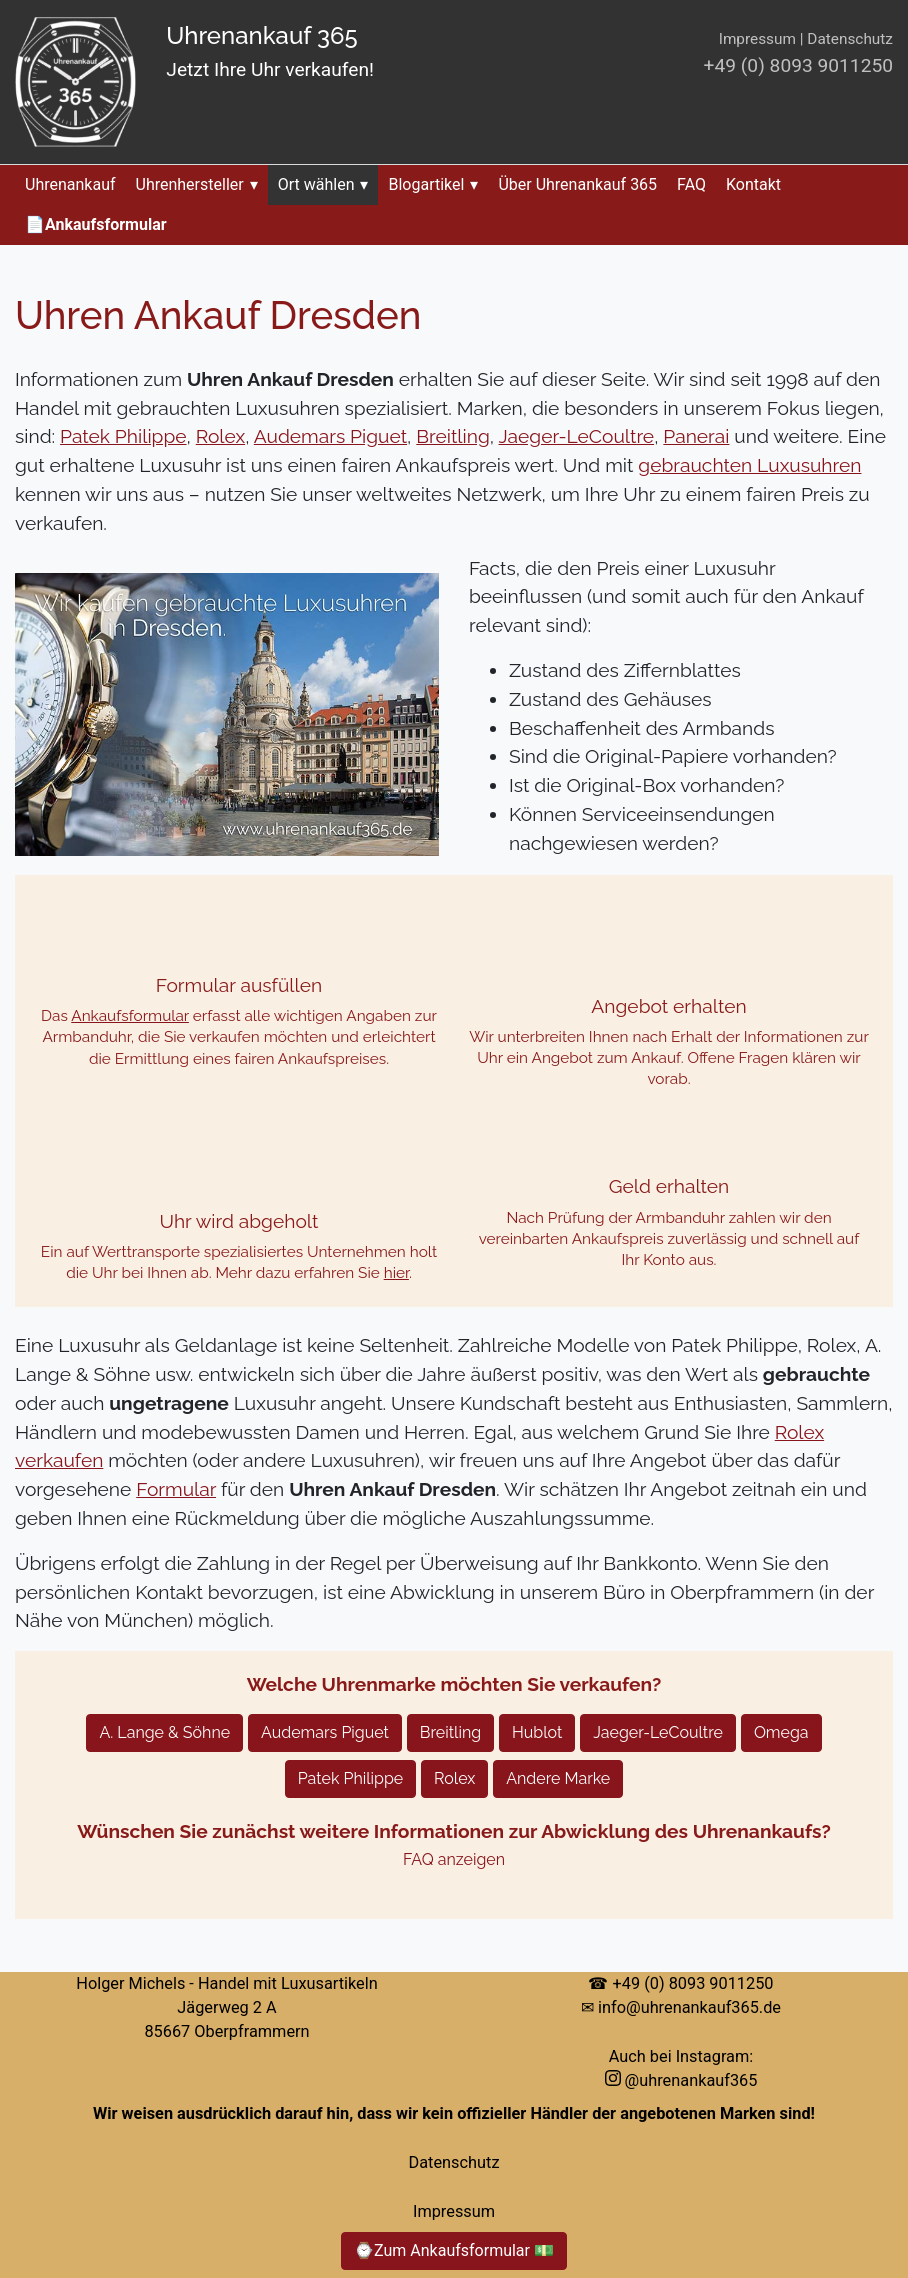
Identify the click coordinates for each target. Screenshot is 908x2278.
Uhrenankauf (70, 184)
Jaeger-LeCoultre (577, 436)
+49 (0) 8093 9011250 (798, 65)
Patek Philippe (123, 436)
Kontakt (753, 184)
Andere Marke (558, 1778)
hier (396, 1273)
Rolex (220, 436)
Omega (781, 1732)
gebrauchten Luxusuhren (749, 465)
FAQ (691, 184)
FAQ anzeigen (454, 1859)
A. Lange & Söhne (164, 1732)
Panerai (696, 436)
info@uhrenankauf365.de (689, 2007)
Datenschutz (850, 39)
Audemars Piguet (330, 436)
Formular (176, 1489)
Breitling (453, 436)
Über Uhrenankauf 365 (577, 184)
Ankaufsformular (130, 1016)
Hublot (537, 1732)
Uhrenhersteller (197, 184)
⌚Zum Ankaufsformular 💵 (454, 2250)
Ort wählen (323, 184)
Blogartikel (433, 184)
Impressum (757, 39)
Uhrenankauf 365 (261, 35)
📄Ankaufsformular (96, 224)
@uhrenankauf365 (681, 2080)
